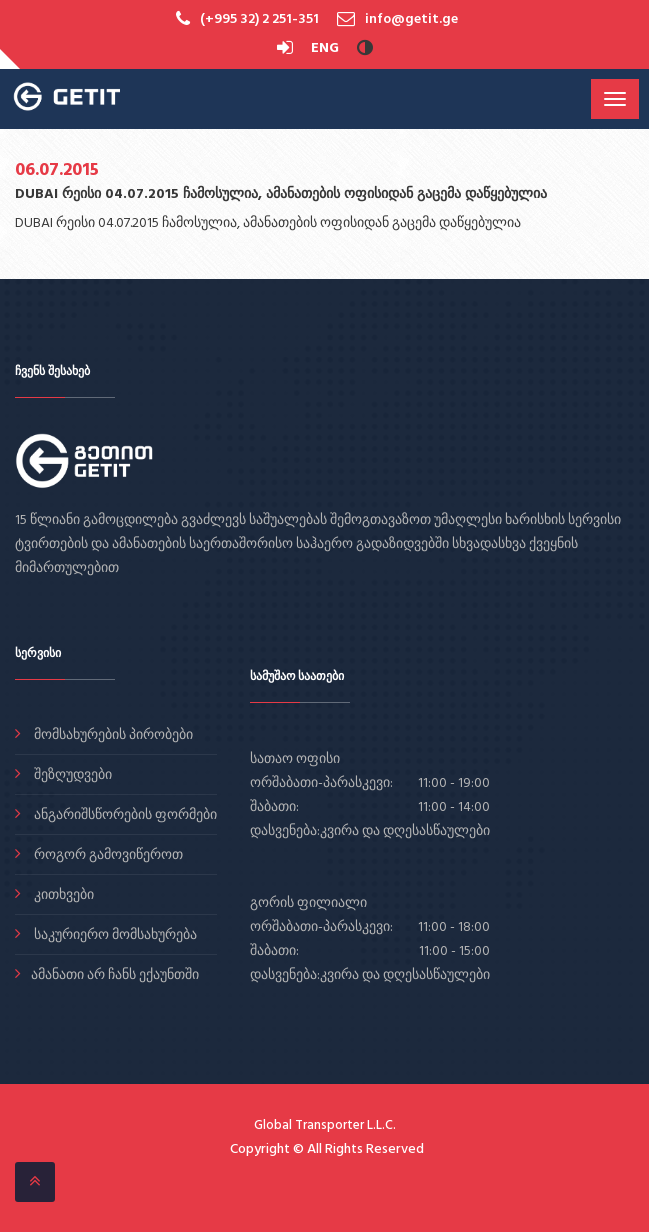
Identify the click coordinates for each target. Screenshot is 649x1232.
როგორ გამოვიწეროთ (107, 855)
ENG (325, 48)
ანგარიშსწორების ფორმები (124, 815)
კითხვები (62, 895)
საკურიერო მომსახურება (114, 935)
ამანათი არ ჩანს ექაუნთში (115, 975)
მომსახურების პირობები (112, 735)
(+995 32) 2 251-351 (259, 19)
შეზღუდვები (71, 775)
